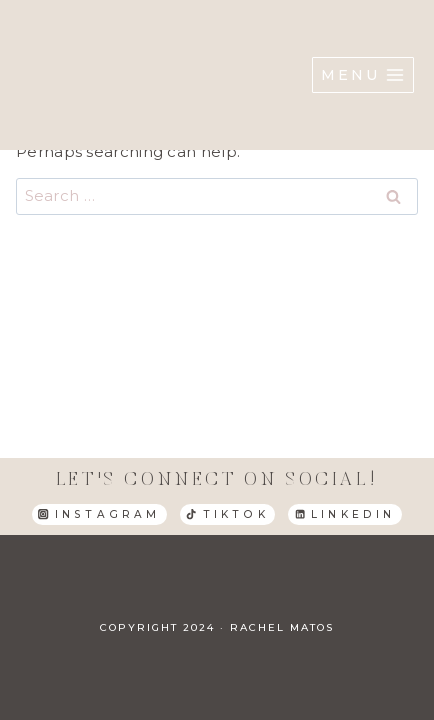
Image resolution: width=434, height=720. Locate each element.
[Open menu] (363, 75)
